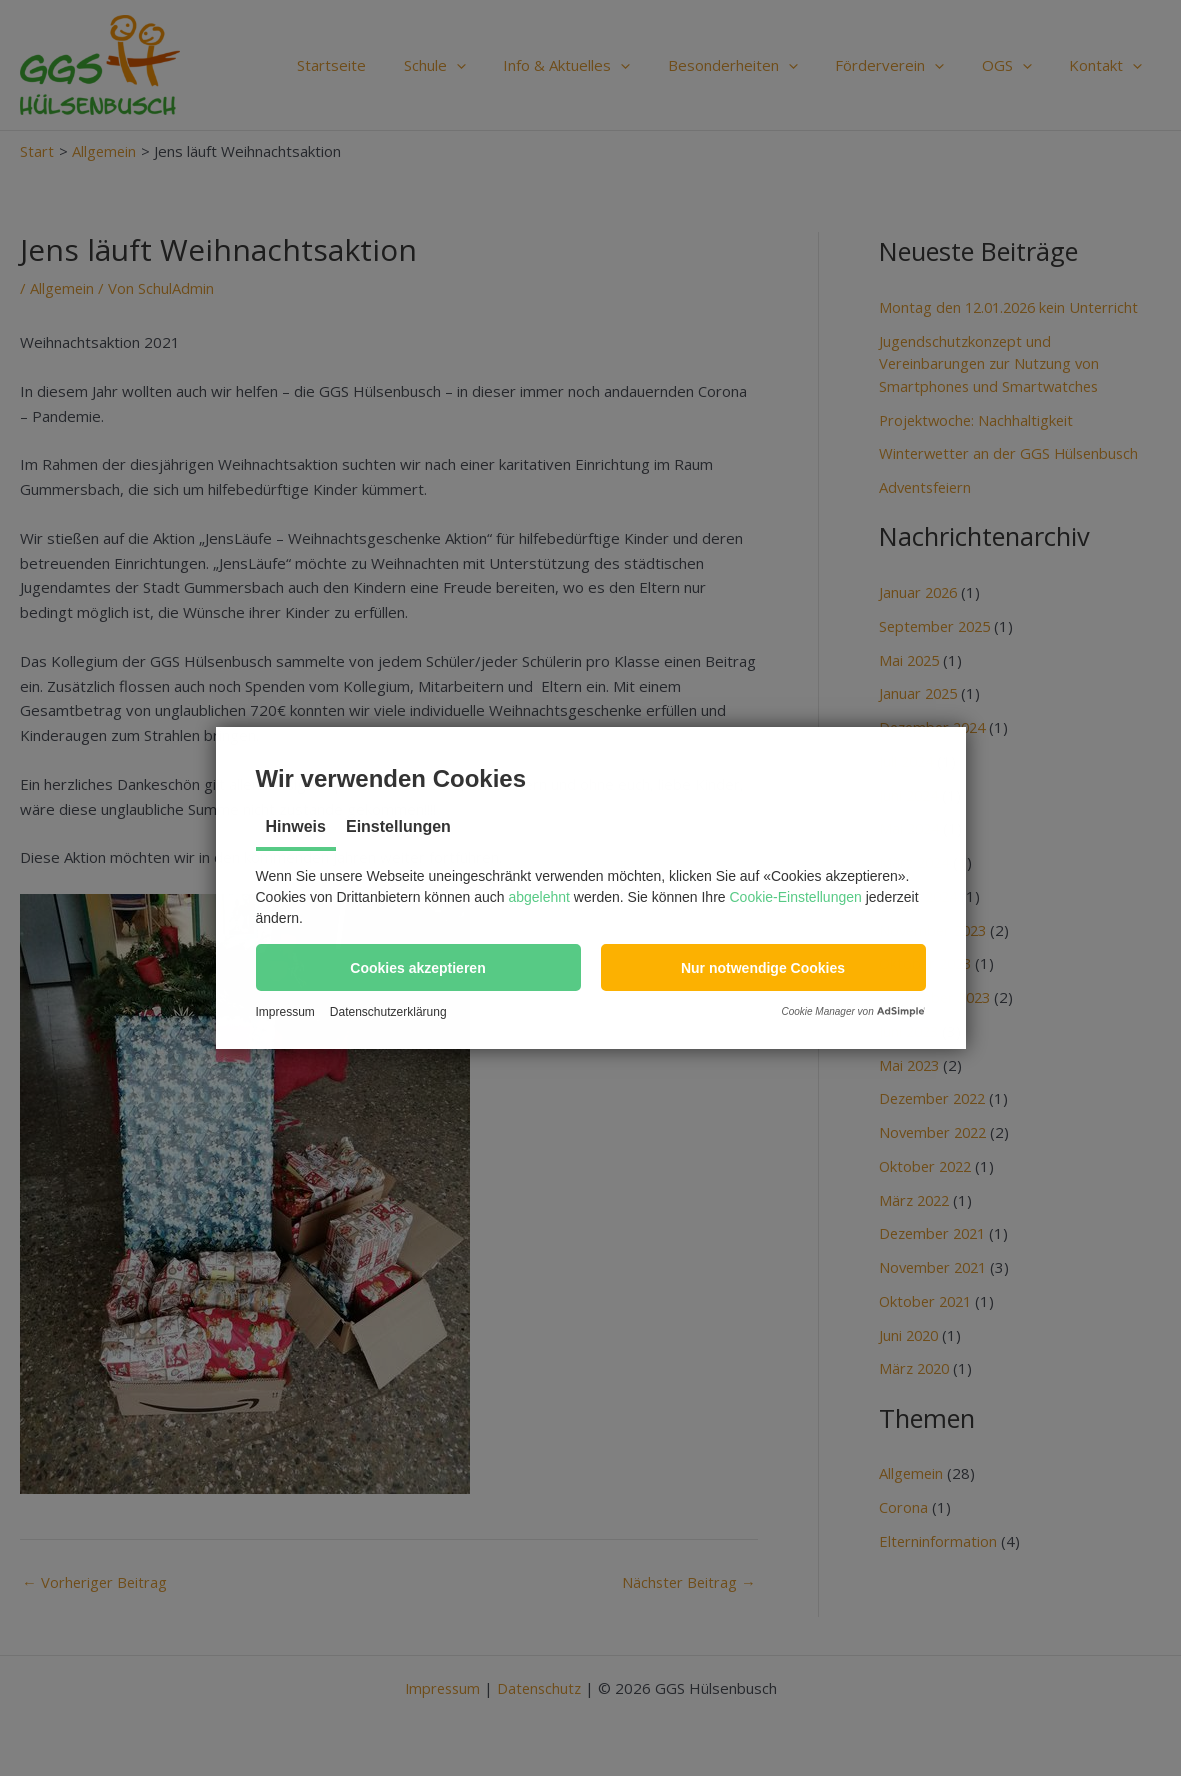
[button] (418, 967)
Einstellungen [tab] (398, 826)
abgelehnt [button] (539, 897)
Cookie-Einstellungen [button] (796, 897)
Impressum (285, 1012)
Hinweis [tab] (296, 826)
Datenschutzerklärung (388, 1012)
